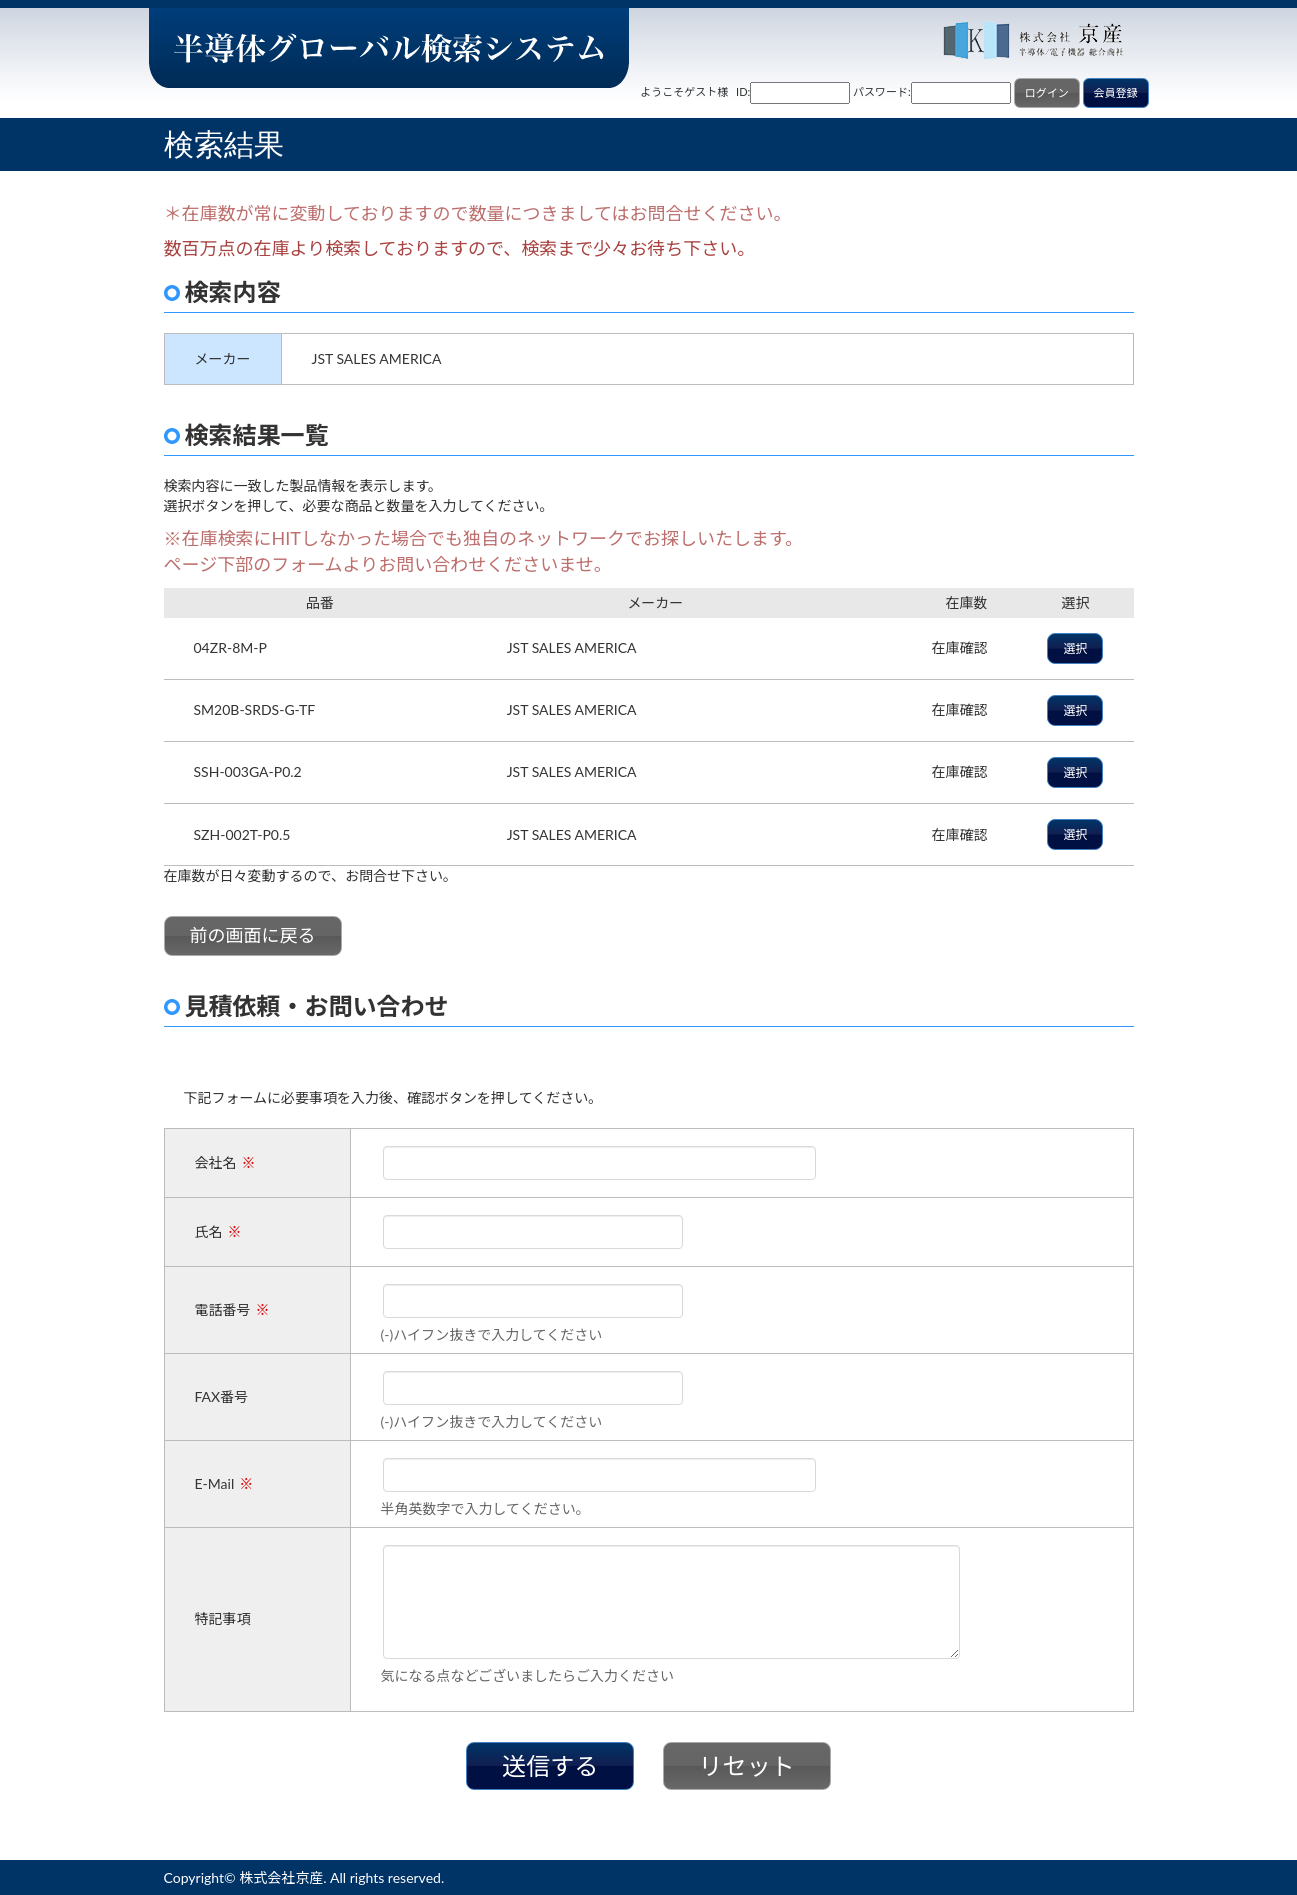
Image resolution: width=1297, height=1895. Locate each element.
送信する (550, 1765)
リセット (747, 1765)
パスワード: (882, 91)
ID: (743, 91)
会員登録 (1116, 92)
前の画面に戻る (253, 935)
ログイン (1047, 92)
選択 (1075, 648)
